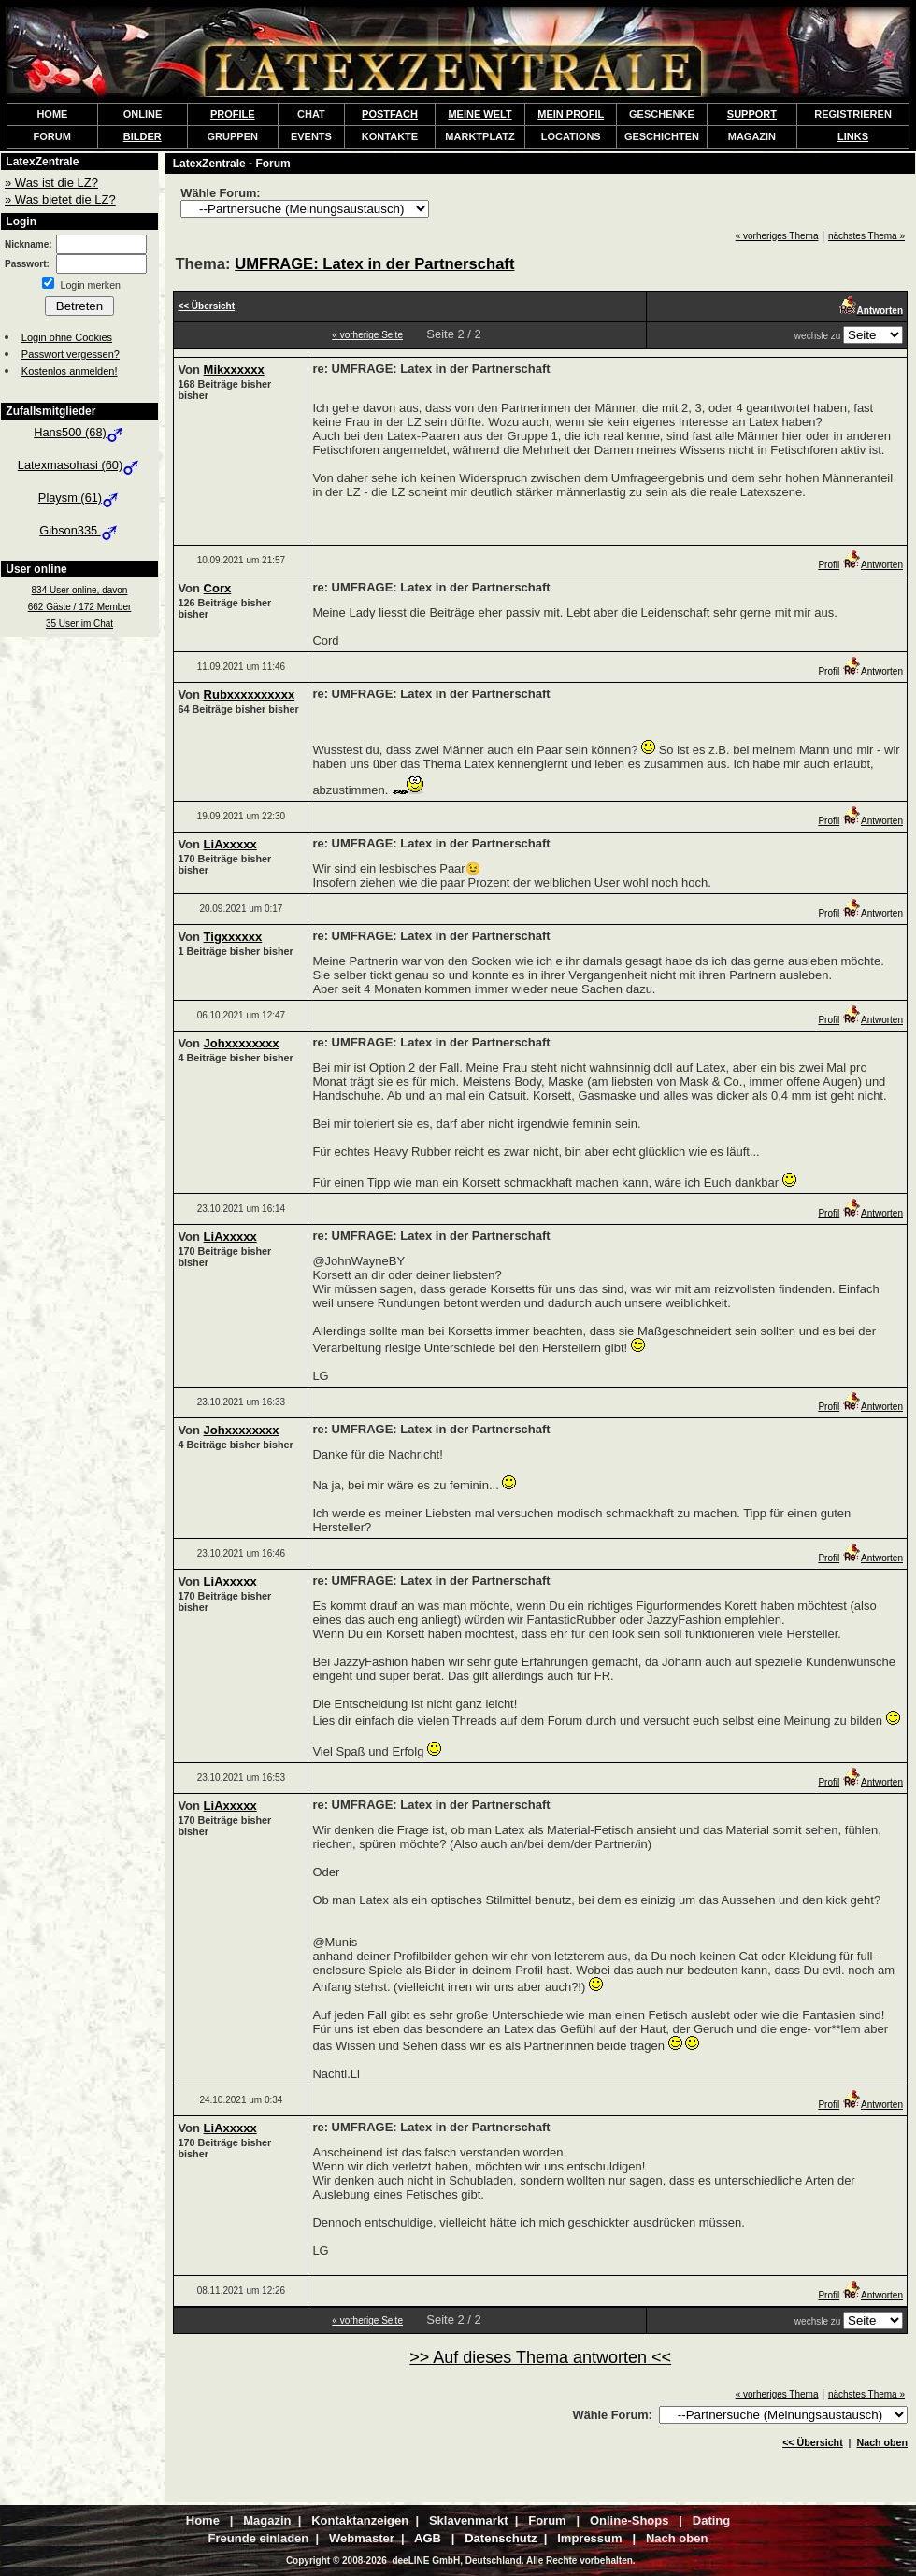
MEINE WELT (479, 114)
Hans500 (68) (79, 432)
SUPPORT (752, 114)
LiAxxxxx (230, 844)
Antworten (872, 565)
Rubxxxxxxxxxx (249, 695)
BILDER (142, 136)
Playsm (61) (79, 498)
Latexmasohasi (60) (79, 465)
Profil (828, 565)
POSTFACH (390, 114)
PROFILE (232, 114)
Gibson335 (79, 530)
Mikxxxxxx (234, 370)
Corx (218, 588)
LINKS (852, 136)
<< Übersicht (812, 2442)
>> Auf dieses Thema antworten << (540, 2357)
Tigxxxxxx (233, 937)
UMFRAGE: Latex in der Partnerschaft (374, 264)
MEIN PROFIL (570, 114)
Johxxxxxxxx (241, 1043)
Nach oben (882, 2442)
